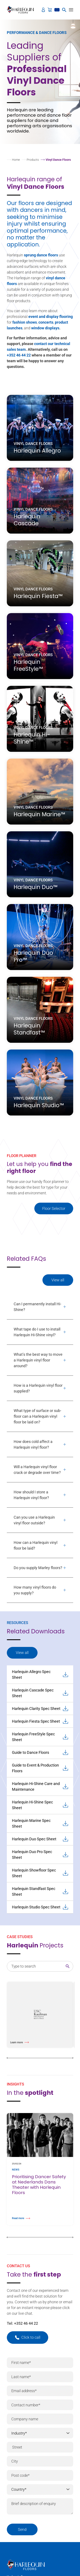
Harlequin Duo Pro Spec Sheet (40, 1854)
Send (22, 2529)
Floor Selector (53, 1208)
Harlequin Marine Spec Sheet (40, 1823)
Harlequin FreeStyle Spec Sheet (40, 1737)
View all (57, 1280)
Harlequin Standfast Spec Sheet (40, 1891)
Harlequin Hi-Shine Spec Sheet (40, 1805)
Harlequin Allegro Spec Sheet (40, 1674)
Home (16, 159)
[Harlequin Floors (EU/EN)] (21, 10)
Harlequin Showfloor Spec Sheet (40, 1873)
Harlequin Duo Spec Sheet (40, 1838)
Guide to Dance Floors (40, 1752)
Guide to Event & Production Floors (40, 1768)
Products (33, 159)
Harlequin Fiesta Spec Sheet (40, 1721)
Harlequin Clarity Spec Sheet (40, 1708)
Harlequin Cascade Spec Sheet (40, 1693)
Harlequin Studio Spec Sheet (40, 1906)
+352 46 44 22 (19, 355)
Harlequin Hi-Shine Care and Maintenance (40, 1786)
